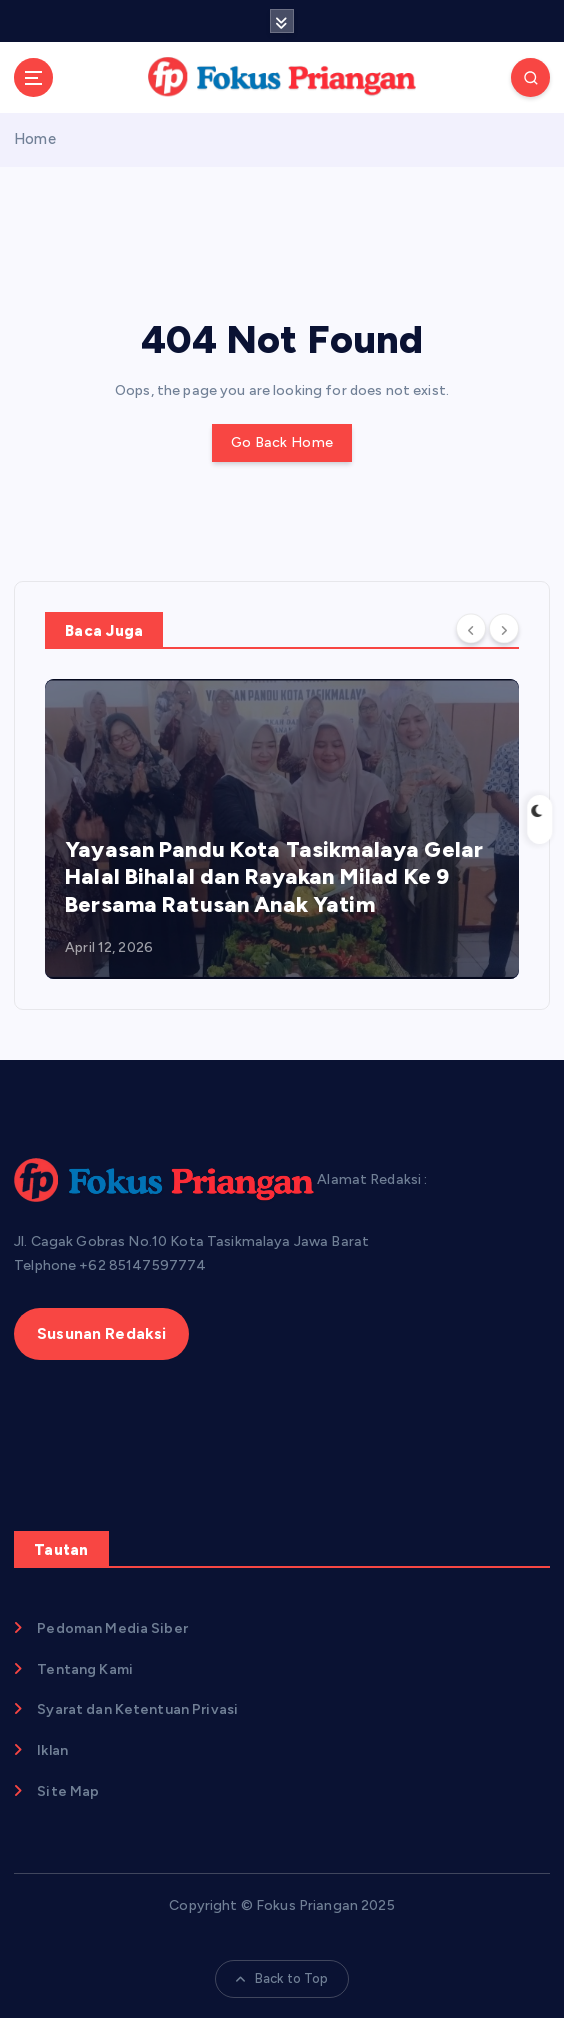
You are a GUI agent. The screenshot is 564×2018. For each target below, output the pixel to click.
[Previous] (471, 629)
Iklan (52, 1750)
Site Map (68, 1791)
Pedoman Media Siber (112, 1628)
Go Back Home (282, 442)
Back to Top (282, 1978)
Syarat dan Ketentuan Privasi (137, 1709)
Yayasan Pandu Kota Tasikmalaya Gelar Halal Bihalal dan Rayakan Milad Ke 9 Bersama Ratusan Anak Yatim (274, 877)
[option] (282, 829)
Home (35, 139)
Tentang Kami (85, 1669)
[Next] (504, 629)
